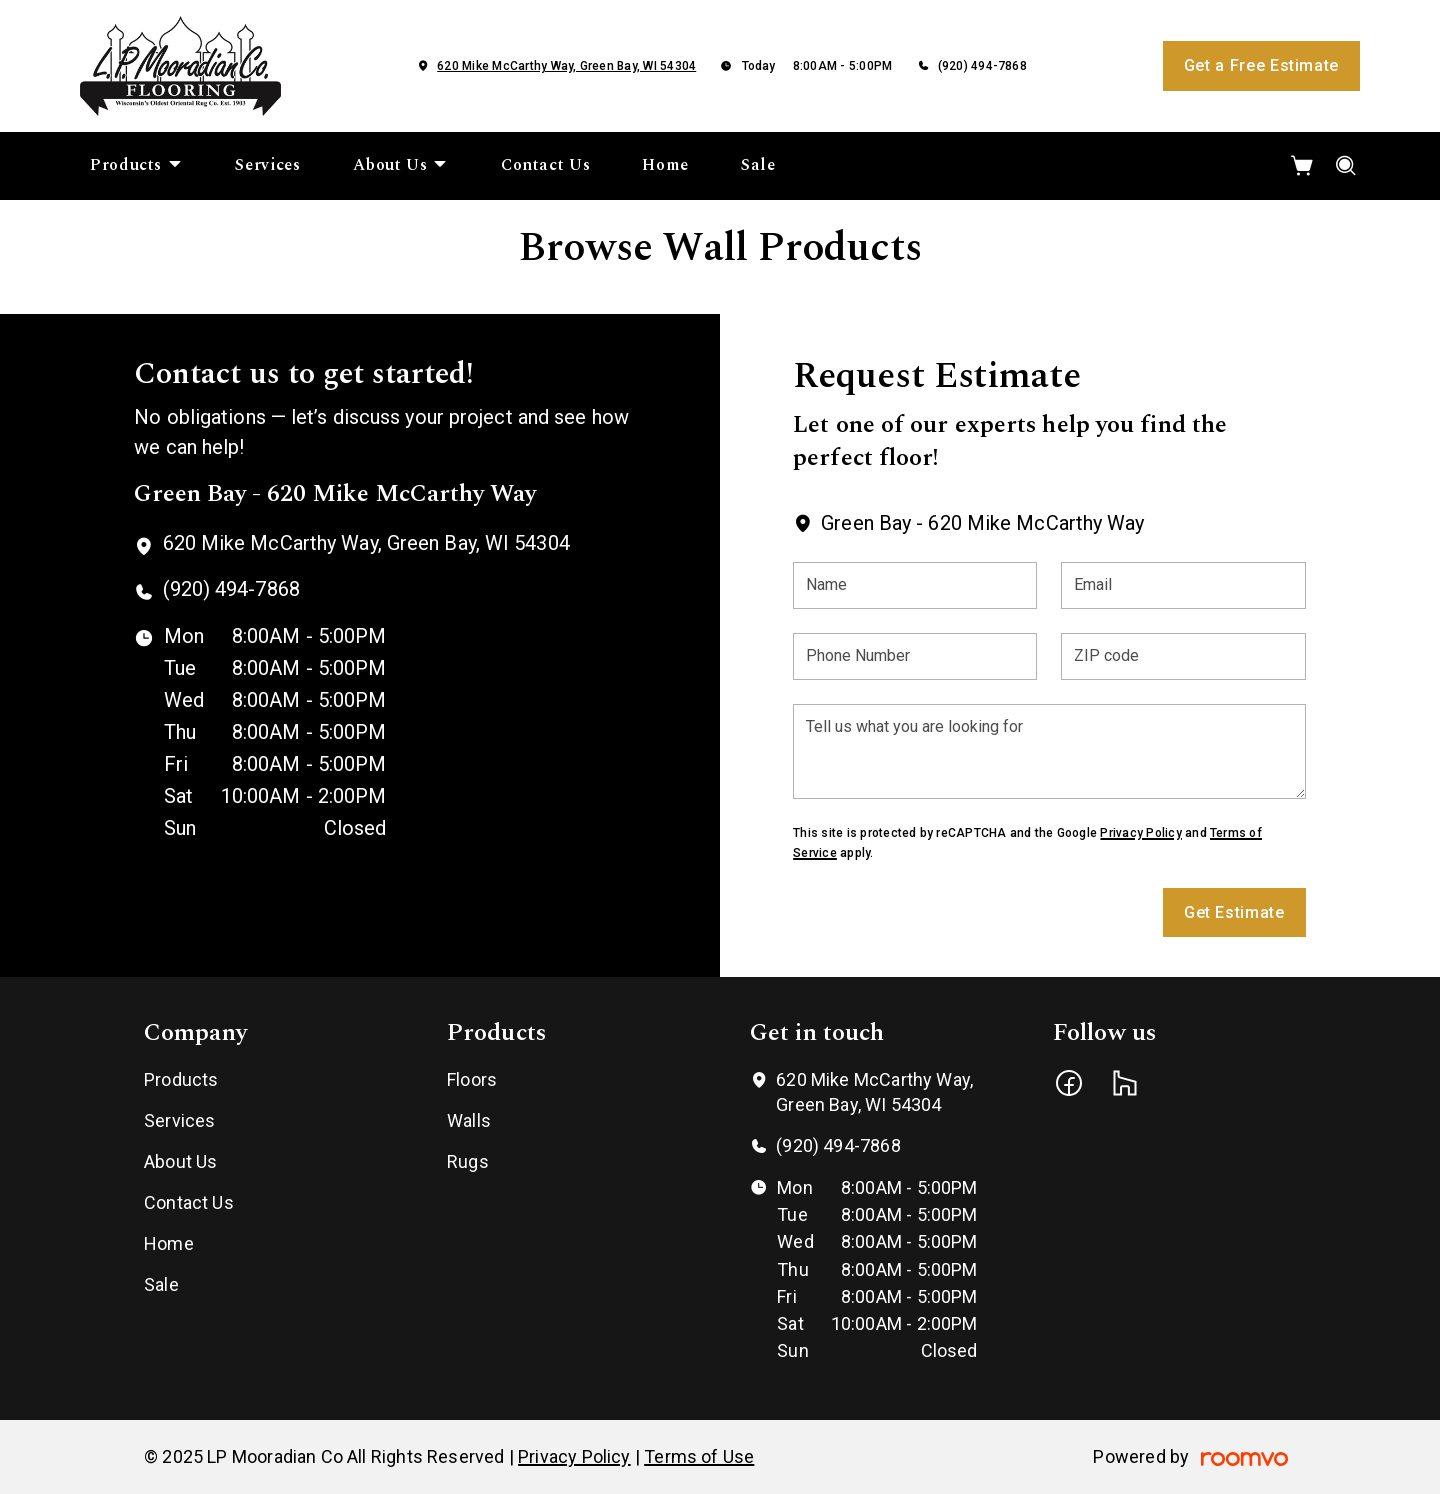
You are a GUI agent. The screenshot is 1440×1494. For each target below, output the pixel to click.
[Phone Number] (915, 656)
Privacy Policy (1140, 833)
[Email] (1183, 585)
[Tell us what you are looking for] (1049, 751)
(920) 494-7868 (982, 66)
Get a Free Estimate (1261, 65)
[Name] (915, 585)
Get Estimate (1234, 912)
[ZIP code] (1183, 656)
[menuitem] (136, 166)
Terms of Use (699, 1456)
